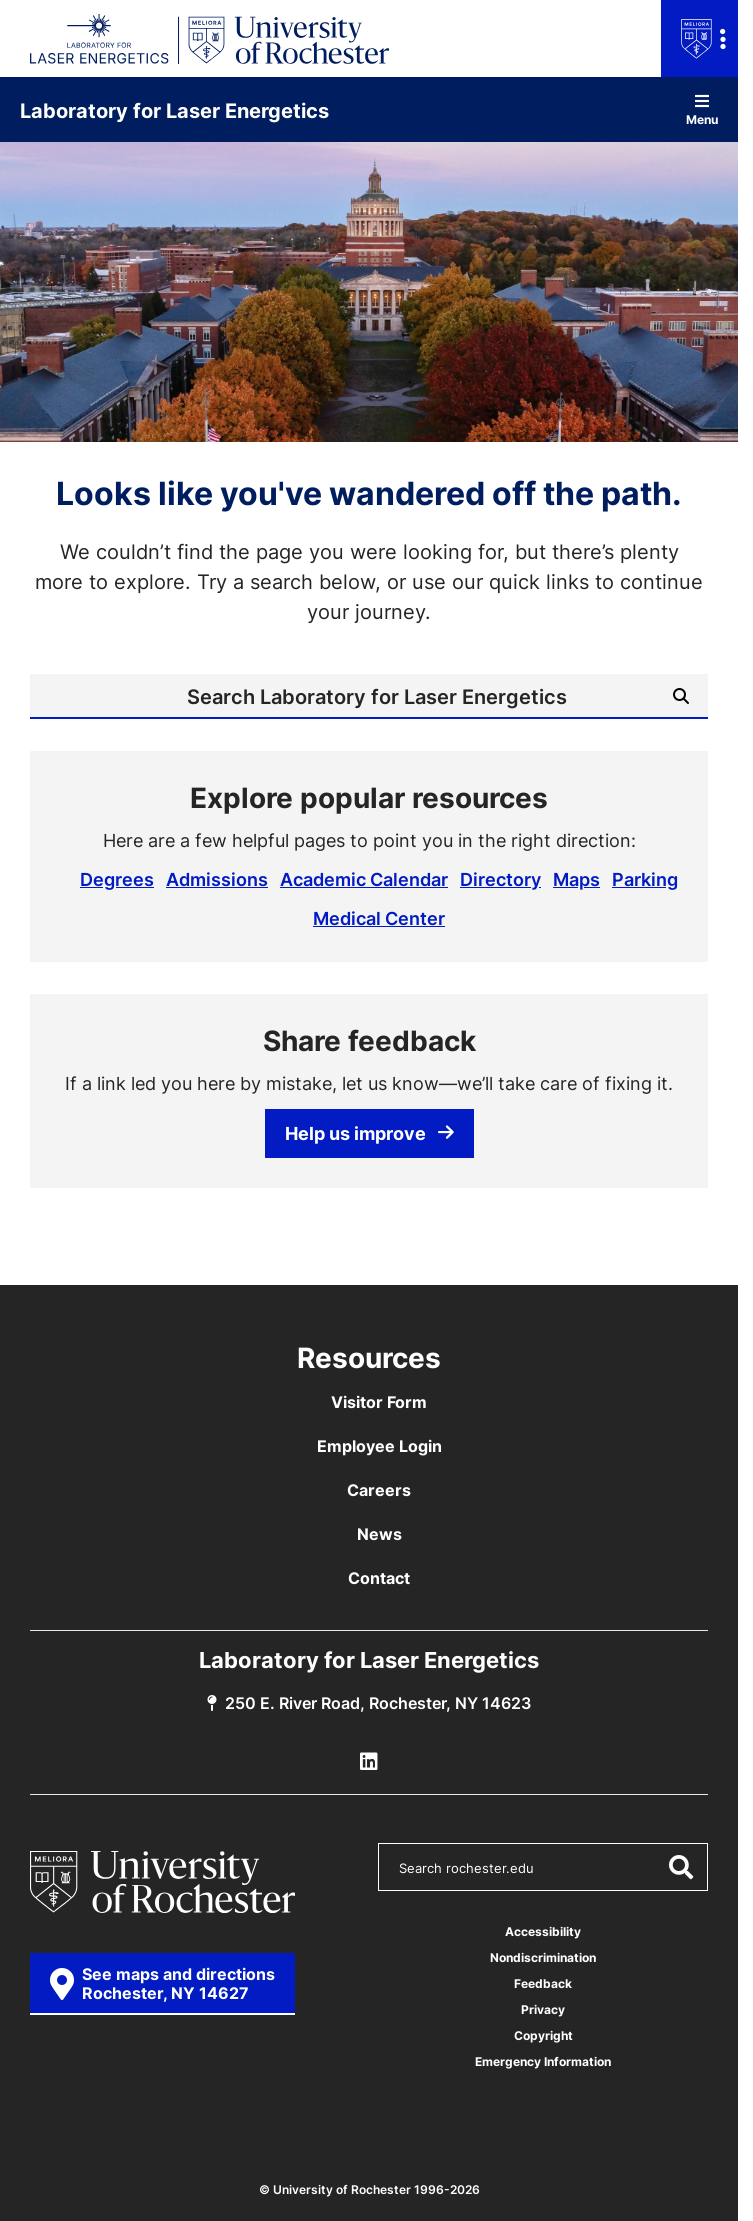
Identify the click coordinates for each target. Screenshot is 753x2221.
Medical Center (379, 918)
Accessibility (543, 1931)
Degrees (117, 879)
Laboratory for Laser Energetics (174, 110)
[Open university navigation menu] (699, 38)
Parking (645, 879)
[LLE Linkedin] (369, 1762)
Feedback (543, 1983)
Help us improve (369, 1133)
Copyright (543, 2035)
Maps (576, 879)
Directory (500, 879)
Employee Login (379, 1446)
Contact (379, 1578)
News (379, 1534)
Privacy (543, 2009)
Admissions (217, 879)
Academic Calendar (364, 879)
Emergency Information (543, 2061)
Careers (379, 1490)
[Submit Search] (681, 696)
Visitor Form (379, 1402)
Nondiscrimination (543, 1957)
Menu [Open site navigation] (702, 109)
